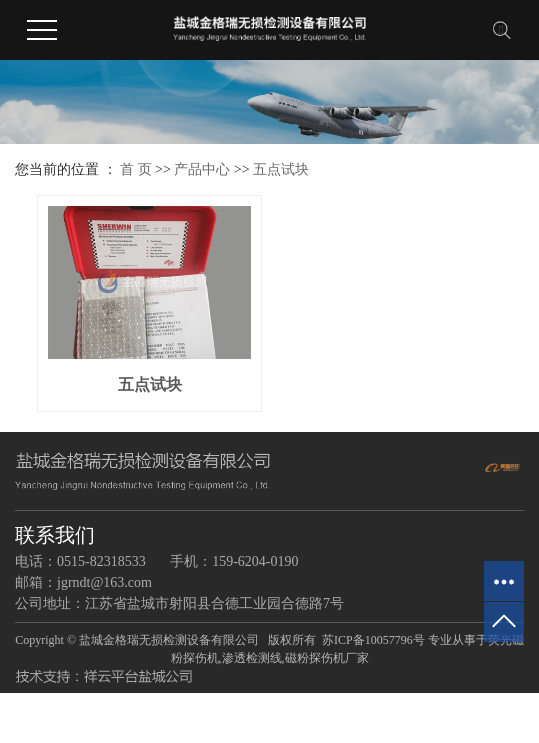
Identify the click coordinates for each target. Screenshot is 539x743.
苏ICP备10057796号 (373, 640)
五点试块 (281, 169)
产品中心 (202, 169)
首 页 (136, 169)
